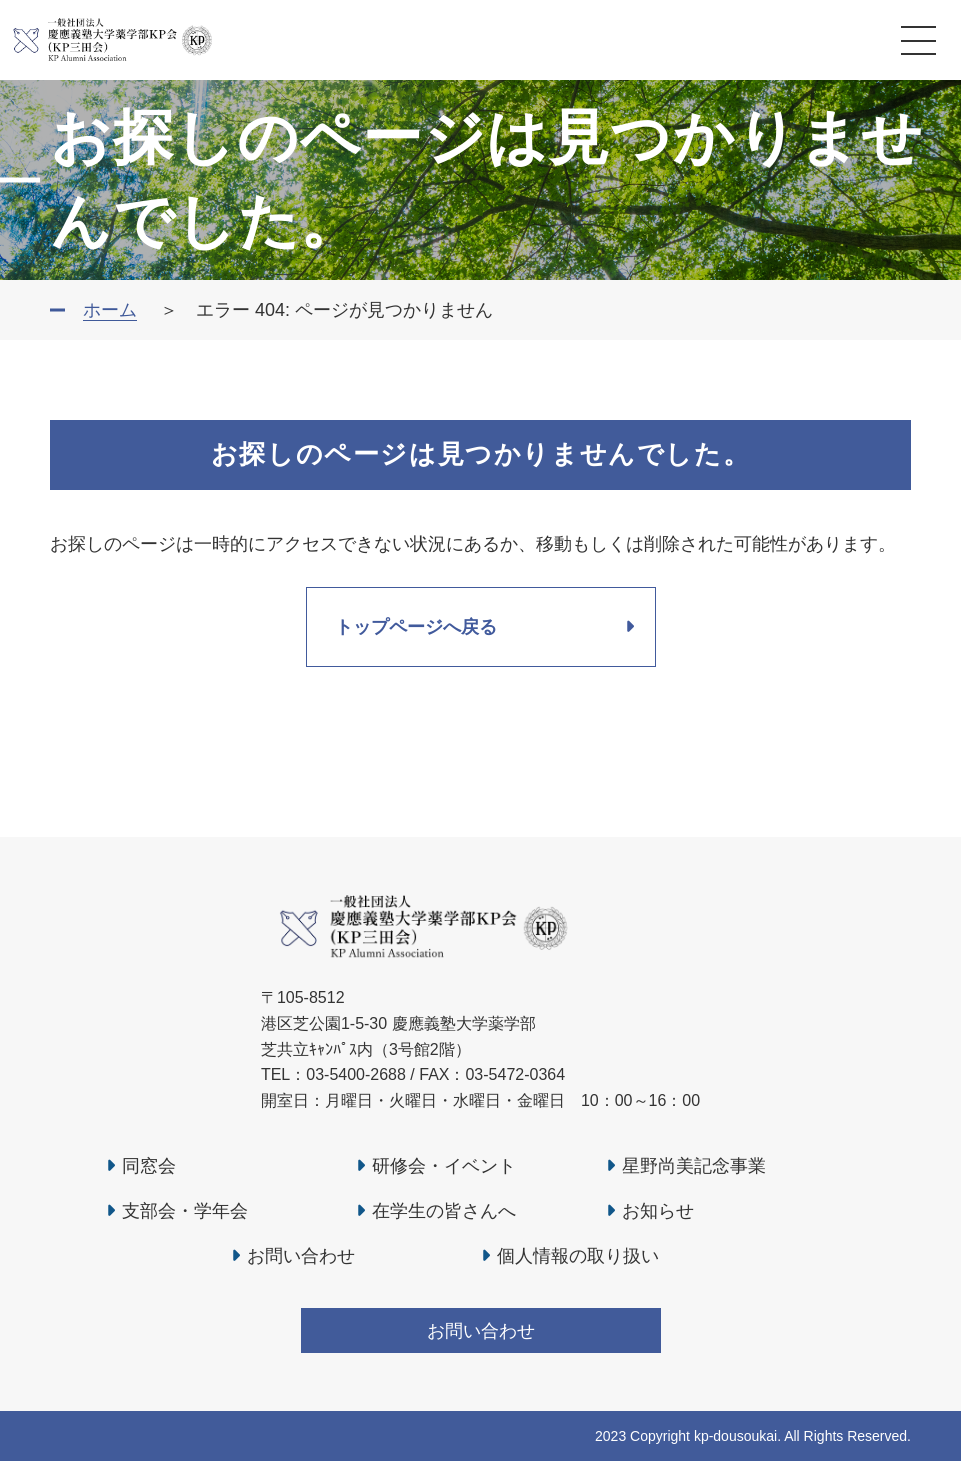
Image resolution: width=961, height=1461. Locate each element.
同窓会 (149, 1166)
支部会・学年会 (185, 1211)
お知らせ (658, 1211)
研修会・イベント (444, 1166)
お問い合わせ (301, 1256)
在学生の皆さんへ (444, 1211)
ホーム (110, 310)
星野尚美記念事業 (694, 1166)
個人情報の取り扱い (578, 1256)
